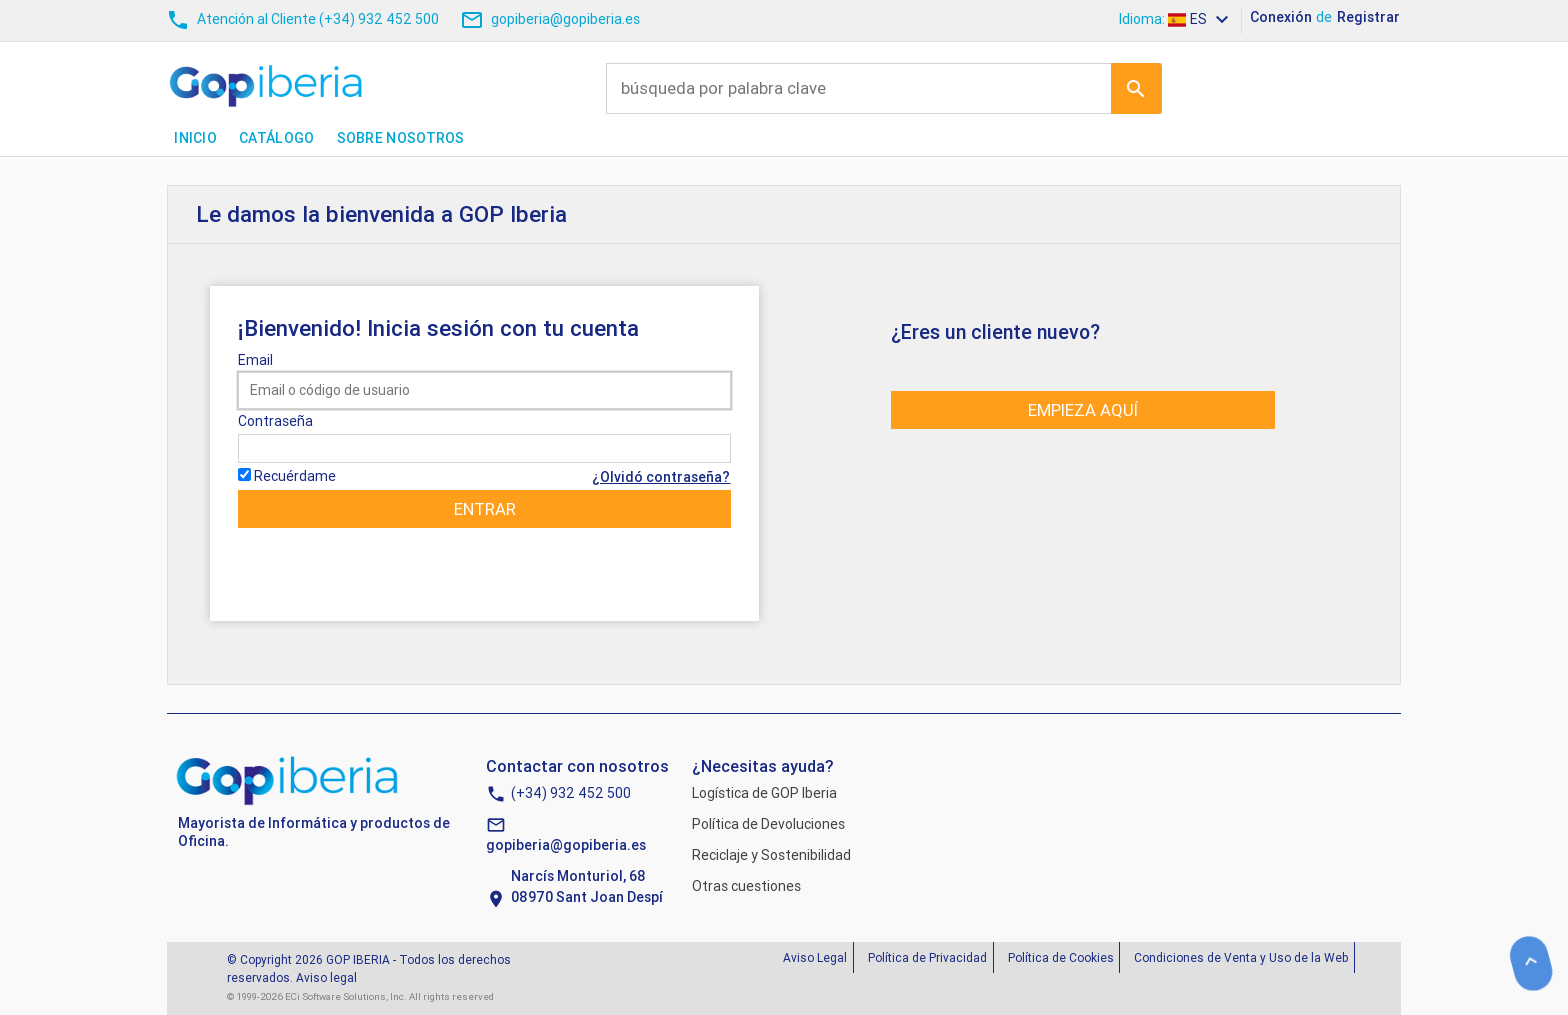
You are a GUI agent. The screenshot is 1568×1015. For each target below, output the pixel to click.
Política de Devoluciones (768, 824)
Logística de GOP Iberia (764, 793)
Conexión (1281, 17)
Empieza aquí (1083, 410)
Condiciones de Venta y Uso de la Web (1241, 957)
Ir (1136, 88)
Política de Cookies (1061, 957)
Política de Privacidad (927, 957)
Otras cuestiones (746, 886)
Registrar (1368, 17)
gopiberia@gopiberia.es (566, 845)
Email (255, 360)
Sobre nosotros (401, 138)
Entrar (485, 509)
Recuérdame (295, 476)
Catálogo (276, 138)
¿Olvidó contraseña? (661, 477)
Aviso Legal (815, 957)
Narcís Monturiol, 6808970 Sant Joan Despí (587, 886)
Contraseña (275, 421)
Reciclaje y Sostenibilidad (771, 855)
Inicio (195, 138)
